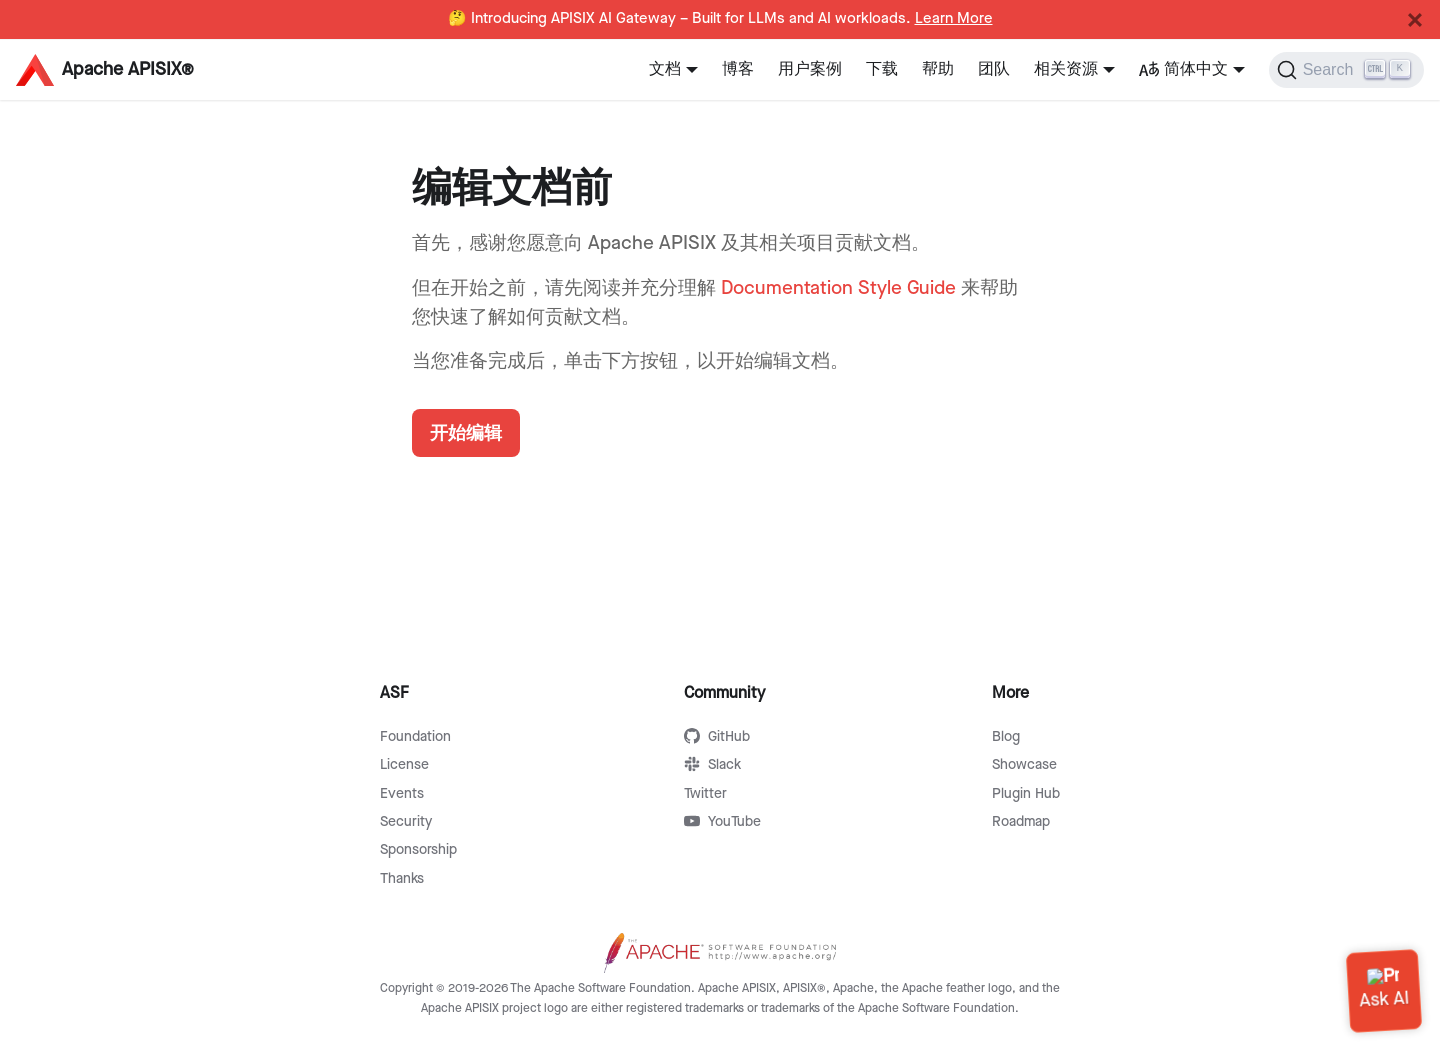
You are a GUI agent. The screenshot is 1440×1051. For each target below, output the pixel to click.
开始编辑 (466, 433)
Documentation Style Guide (838, 288)
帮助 (938, 69)
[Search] (1346, 70)
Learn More (954, 19)
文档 (665, 69)
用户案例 (810, 69)
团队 (994, 69)
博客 (738, 69)
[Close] (1415, 20)
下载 (882, 69)
